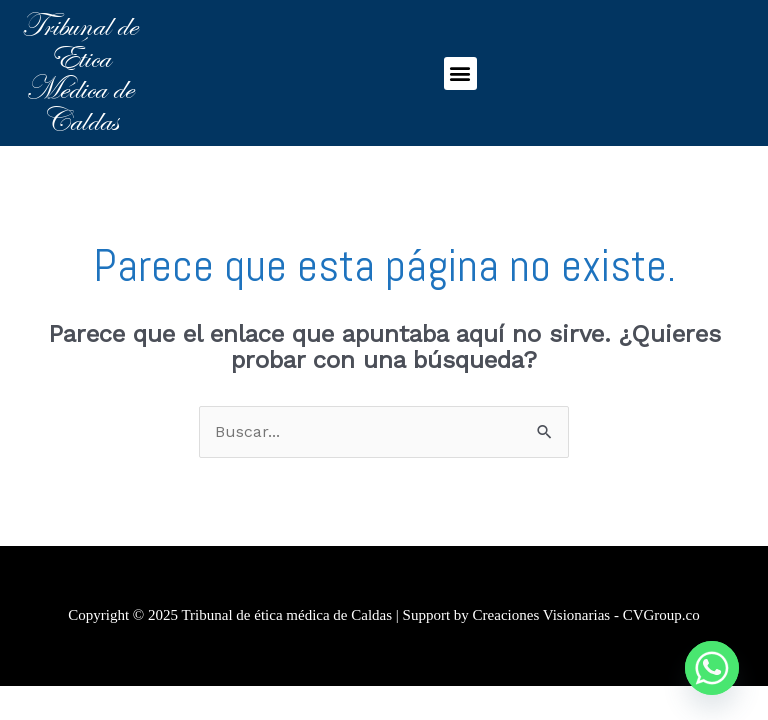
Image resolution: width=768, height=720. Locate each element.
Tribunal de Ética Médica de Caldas (79, 73)
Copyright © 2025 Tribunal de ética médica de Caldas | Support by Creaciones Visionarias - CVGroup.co (383, 615)
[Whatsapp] (712, 668)
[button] (460, 73)
